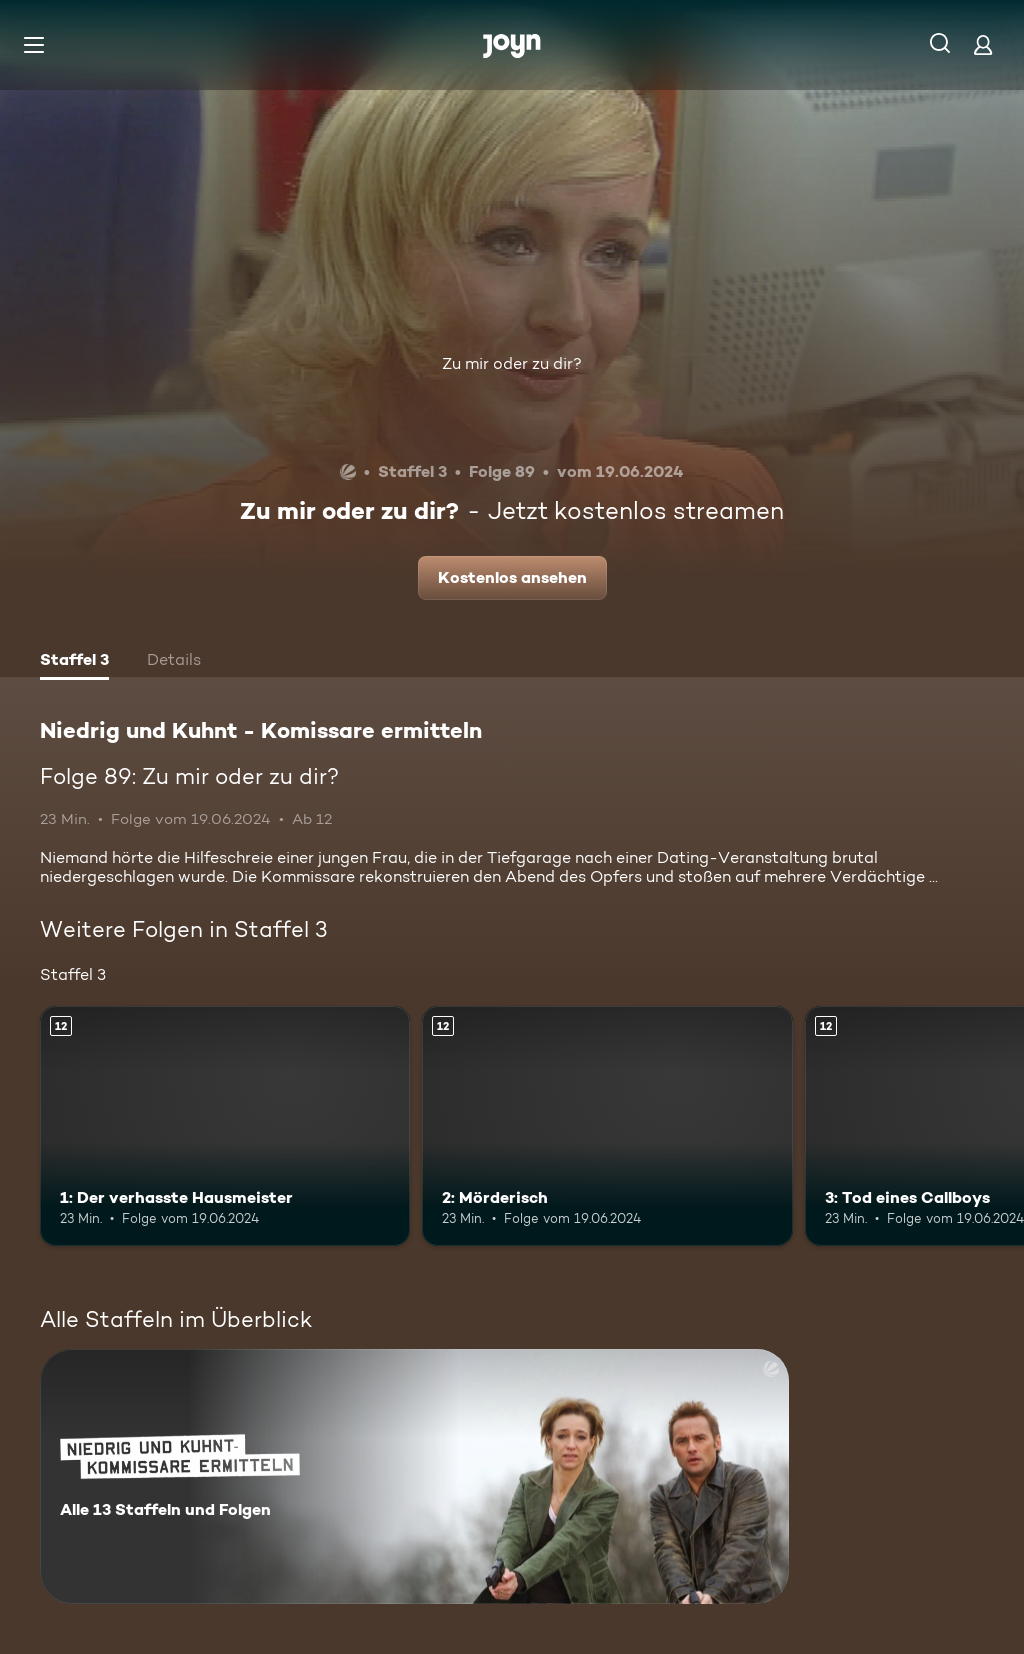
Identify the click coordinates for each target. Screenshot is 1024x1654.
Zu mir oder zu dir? (512, 363)
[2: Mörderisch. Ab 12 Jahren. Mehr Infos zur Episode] (607, 1126)
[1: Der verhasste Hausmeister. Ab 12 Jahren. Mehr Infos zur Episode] (225, 1126)
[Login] (983, 44)
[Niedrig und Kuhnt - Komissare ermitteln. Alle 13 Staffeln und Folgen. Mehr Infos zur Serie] (414, 1476)
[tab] (74, 662)
